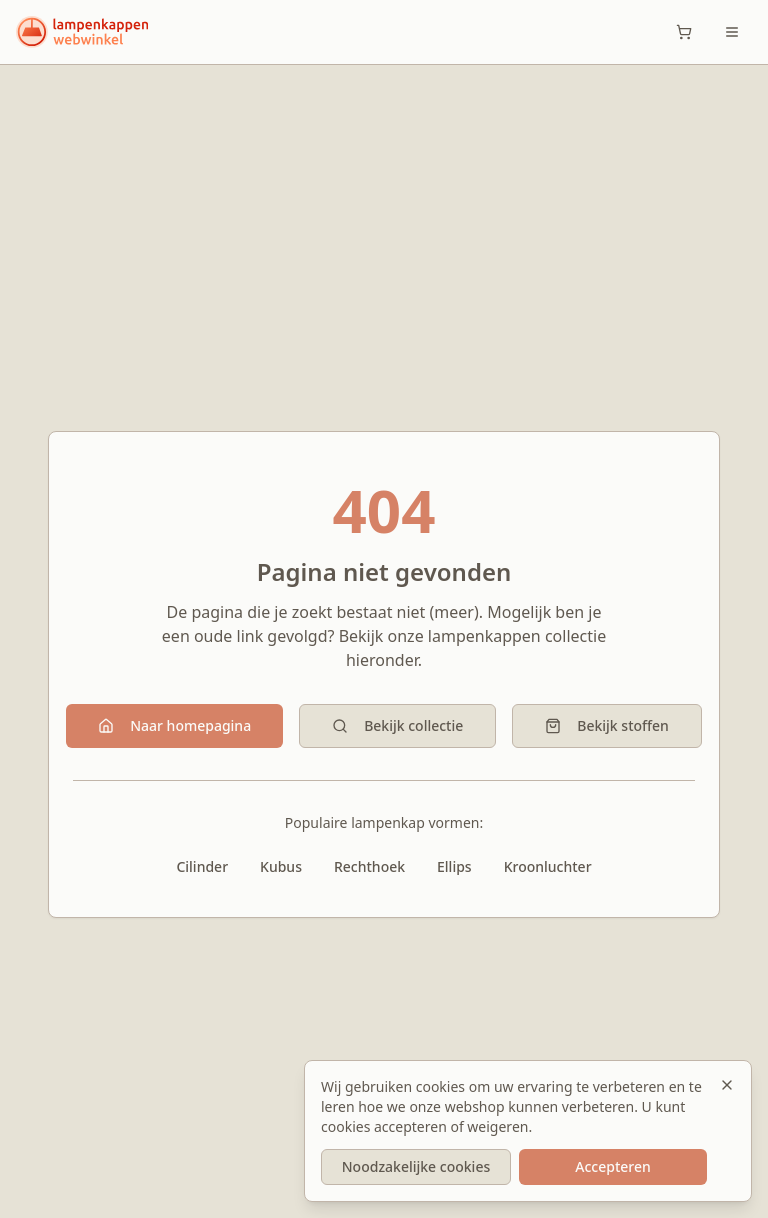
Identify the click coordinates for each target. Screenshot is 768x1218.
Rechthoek (369, 866)
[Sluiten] (727, 1085)
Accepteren (613, 1166)
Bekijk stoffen (607, 725)
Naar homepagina (174, 725)
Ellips (454, 866)
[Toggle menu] (732, 32)
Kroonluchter (548, 866)
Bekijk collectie (397, 725)
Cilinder (202, 866)
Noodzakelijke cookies (416, 1166)
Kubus (281, 866)
